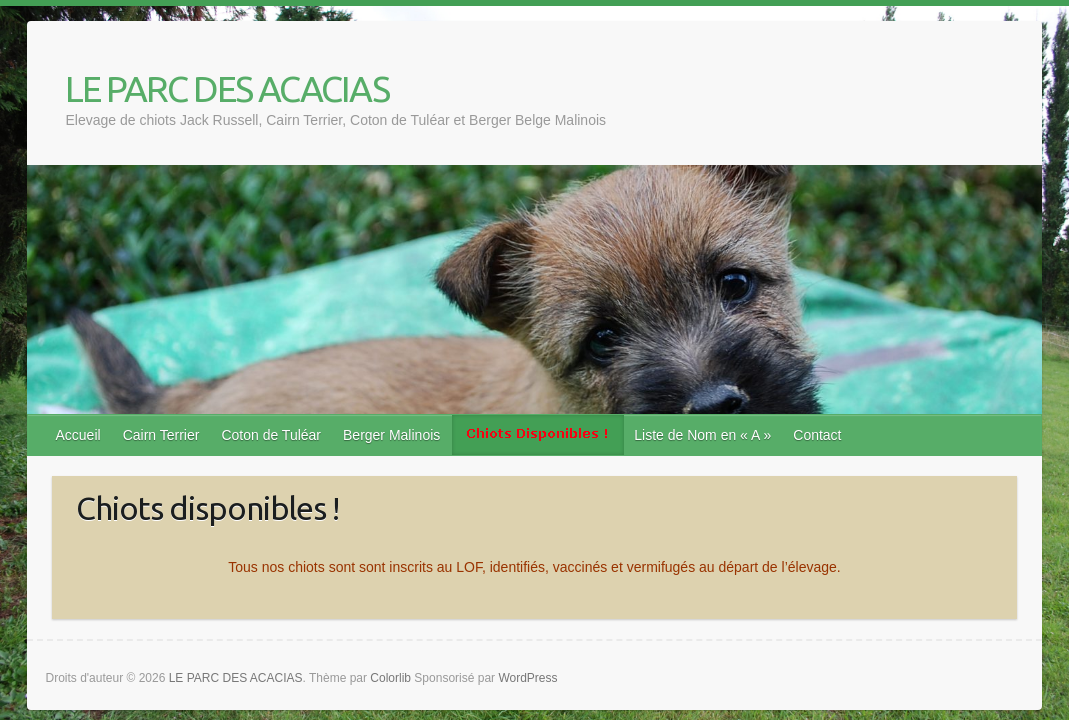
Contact (817, 435)
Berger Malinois (391, 435)
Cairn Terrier (161, 435)
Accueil (77, 435)
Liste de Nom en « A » (702, 435)
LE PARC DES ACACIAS (227, 88)
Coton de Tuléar (271, 435)
